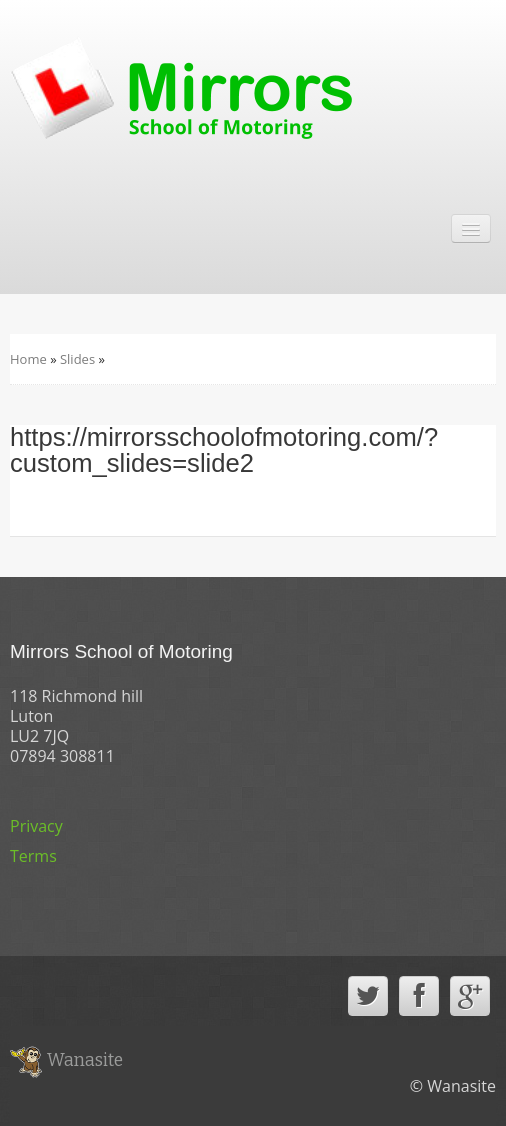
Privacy (36, 826)
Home (28, 359)
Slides (77, 359)
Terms (33, 856)
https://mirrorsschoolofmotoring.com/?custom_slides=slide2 (224, 450)
